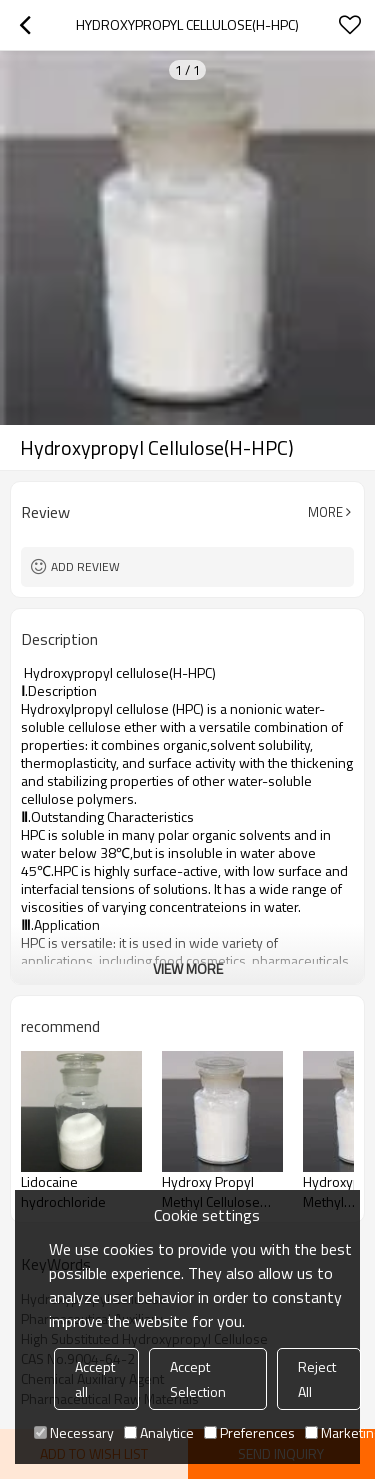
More (325, 512)
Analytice (159, 1432)
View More (188, 968)
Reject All (317, 1379)
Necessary (74, 1432)
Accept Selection (198, 1379)
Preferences (249, 1432)
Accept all (95, 1379)
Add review (85, 566)
